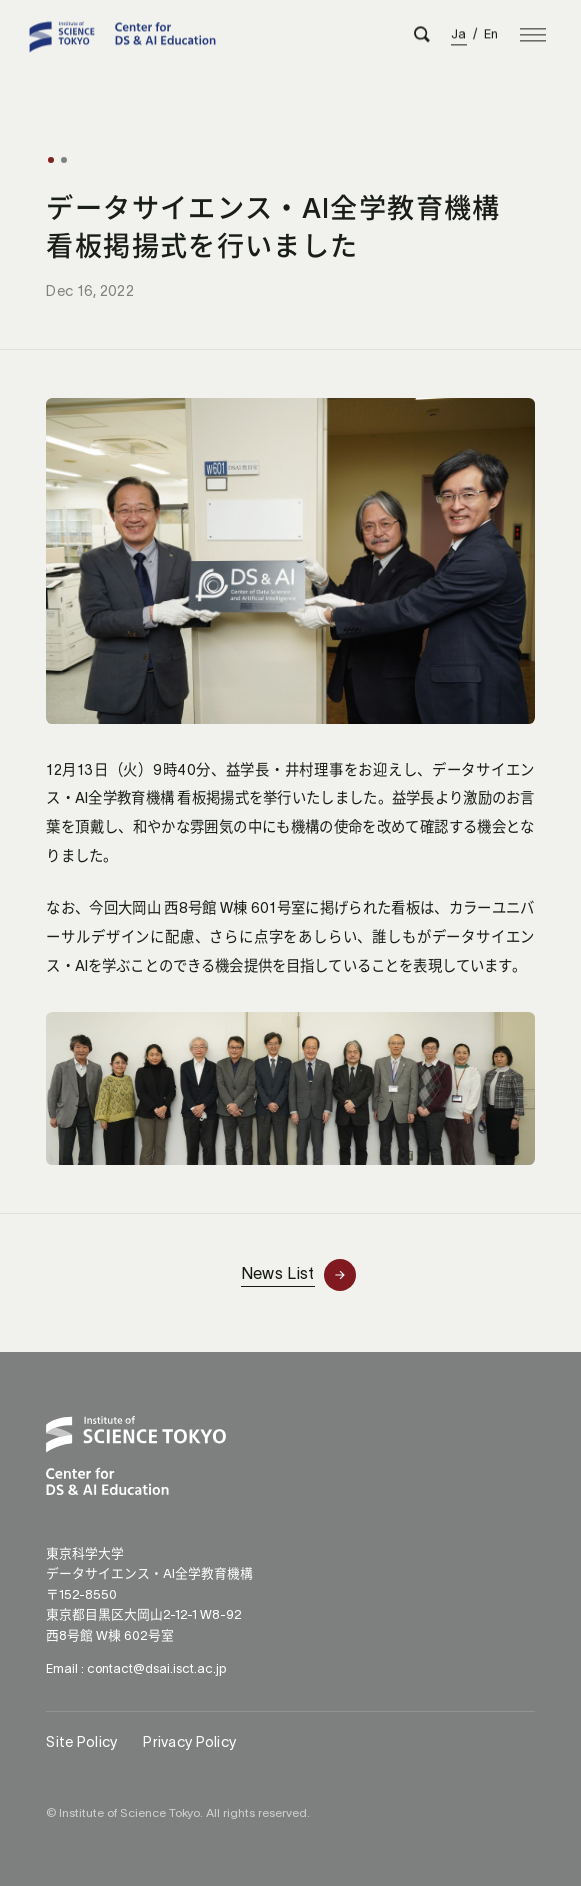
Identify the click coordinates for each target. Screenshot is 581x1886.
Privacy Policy (189, 1742)
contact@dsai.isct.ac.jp (156, 1668)
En (491, 30)
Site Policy (81, 1742)
